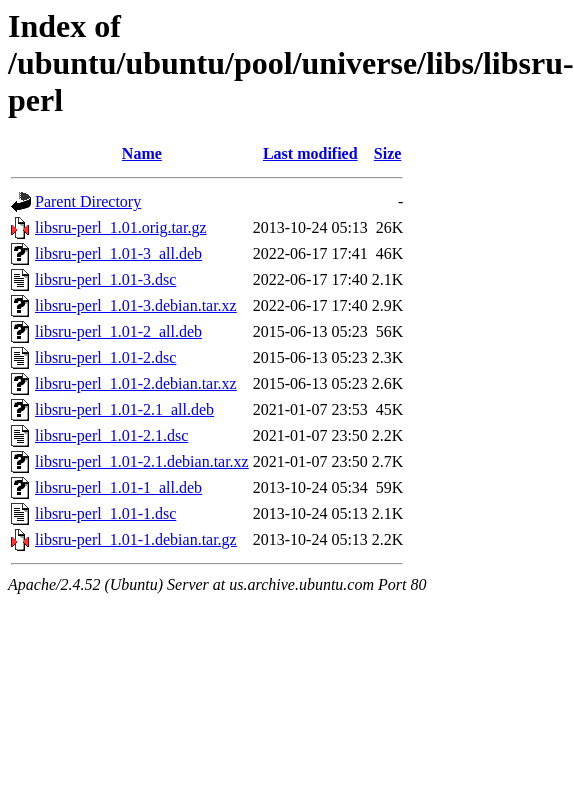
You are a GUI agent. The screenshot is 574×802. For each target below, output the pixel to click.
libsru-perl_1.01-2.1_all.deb (124, 409)
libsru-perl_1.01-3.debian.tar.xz (136, 305)
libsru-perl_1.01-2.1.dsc (111, 435)
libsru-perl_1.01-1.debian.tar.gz (136, 539)
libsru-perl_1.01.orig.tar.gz (121, 227)
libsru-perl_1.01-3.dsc (105, 279)
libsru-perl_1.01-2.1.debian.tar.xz (142, 461)
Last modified (310, 153)
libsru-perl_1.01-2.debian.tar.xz (136, 383)
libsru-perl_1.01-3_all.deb (118, 253)
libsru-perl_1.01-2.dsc (105, 357)
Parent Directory (88, 201)
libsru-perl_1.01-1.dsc (105, 513)
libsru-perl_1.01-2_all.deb (118, 331)
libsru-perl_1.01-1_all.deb (118, 487)
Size (388, 153)
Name (142, 153)
